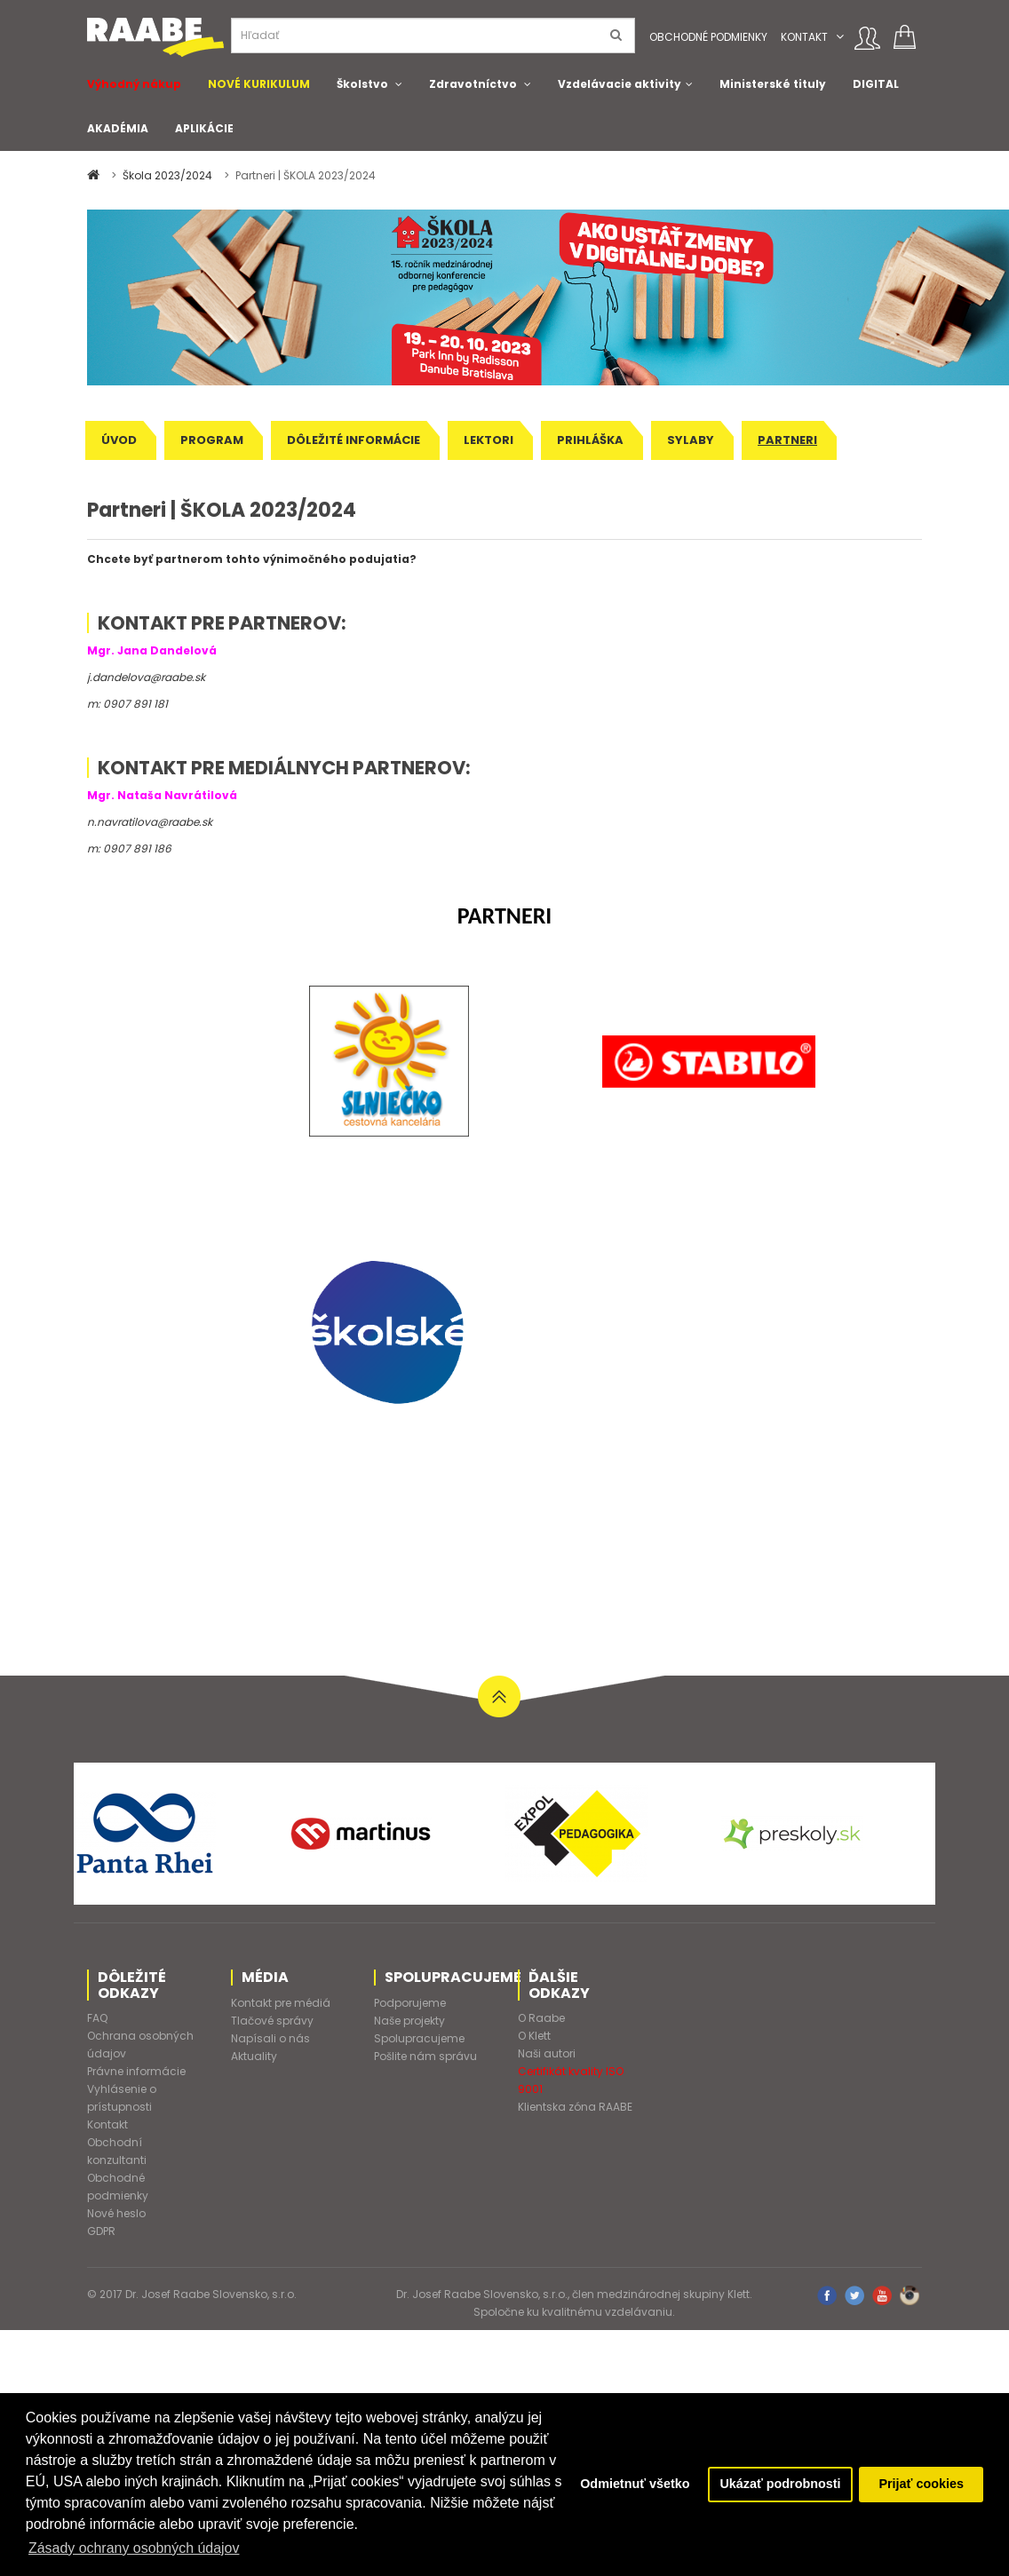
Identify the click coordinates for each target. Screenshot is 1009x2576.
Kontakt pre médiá (280, 2002)
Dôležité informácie (353, 440)
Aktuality (254, 2056)
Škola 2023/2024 (169, 175)
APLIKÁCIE (204, 128)
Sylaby (690, 440)
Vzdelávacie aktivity (619, 83)
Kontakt (804, 36)
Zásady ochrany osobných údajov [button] (134, 2548)
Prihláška (590, 440)
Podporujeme (410, 2002)
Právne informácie (136, 2071)
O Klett (534, 2035)
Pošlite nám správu (425, 2056)
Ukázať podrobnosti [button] (779, 2484)
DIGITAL (876, 83)
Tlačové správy (272, 2020)
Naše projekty (409, 2020)
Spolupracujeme (419, 2038)
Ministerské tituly (772, 83)
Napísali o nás (270, 2038)
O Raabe (541, 2017)
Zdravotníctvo (473, 83)
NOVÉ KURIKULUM (259, 83)
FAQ (97, 2017)
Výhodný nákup (134, 83)
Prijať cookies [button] (921, 2484)
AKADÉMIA (117, 128)
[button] (839, 36)
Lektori (488, 440)
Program (211, 440)
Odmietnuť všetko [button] (634, 2484)
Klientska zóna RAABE (575, 2106)
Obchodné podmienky (708, 36)
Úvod (119, 440)
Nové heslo (116, 2213)
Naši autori (547, 2053)
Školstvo (362, 83)
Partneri (787, 440)
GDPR (101, 2231)
